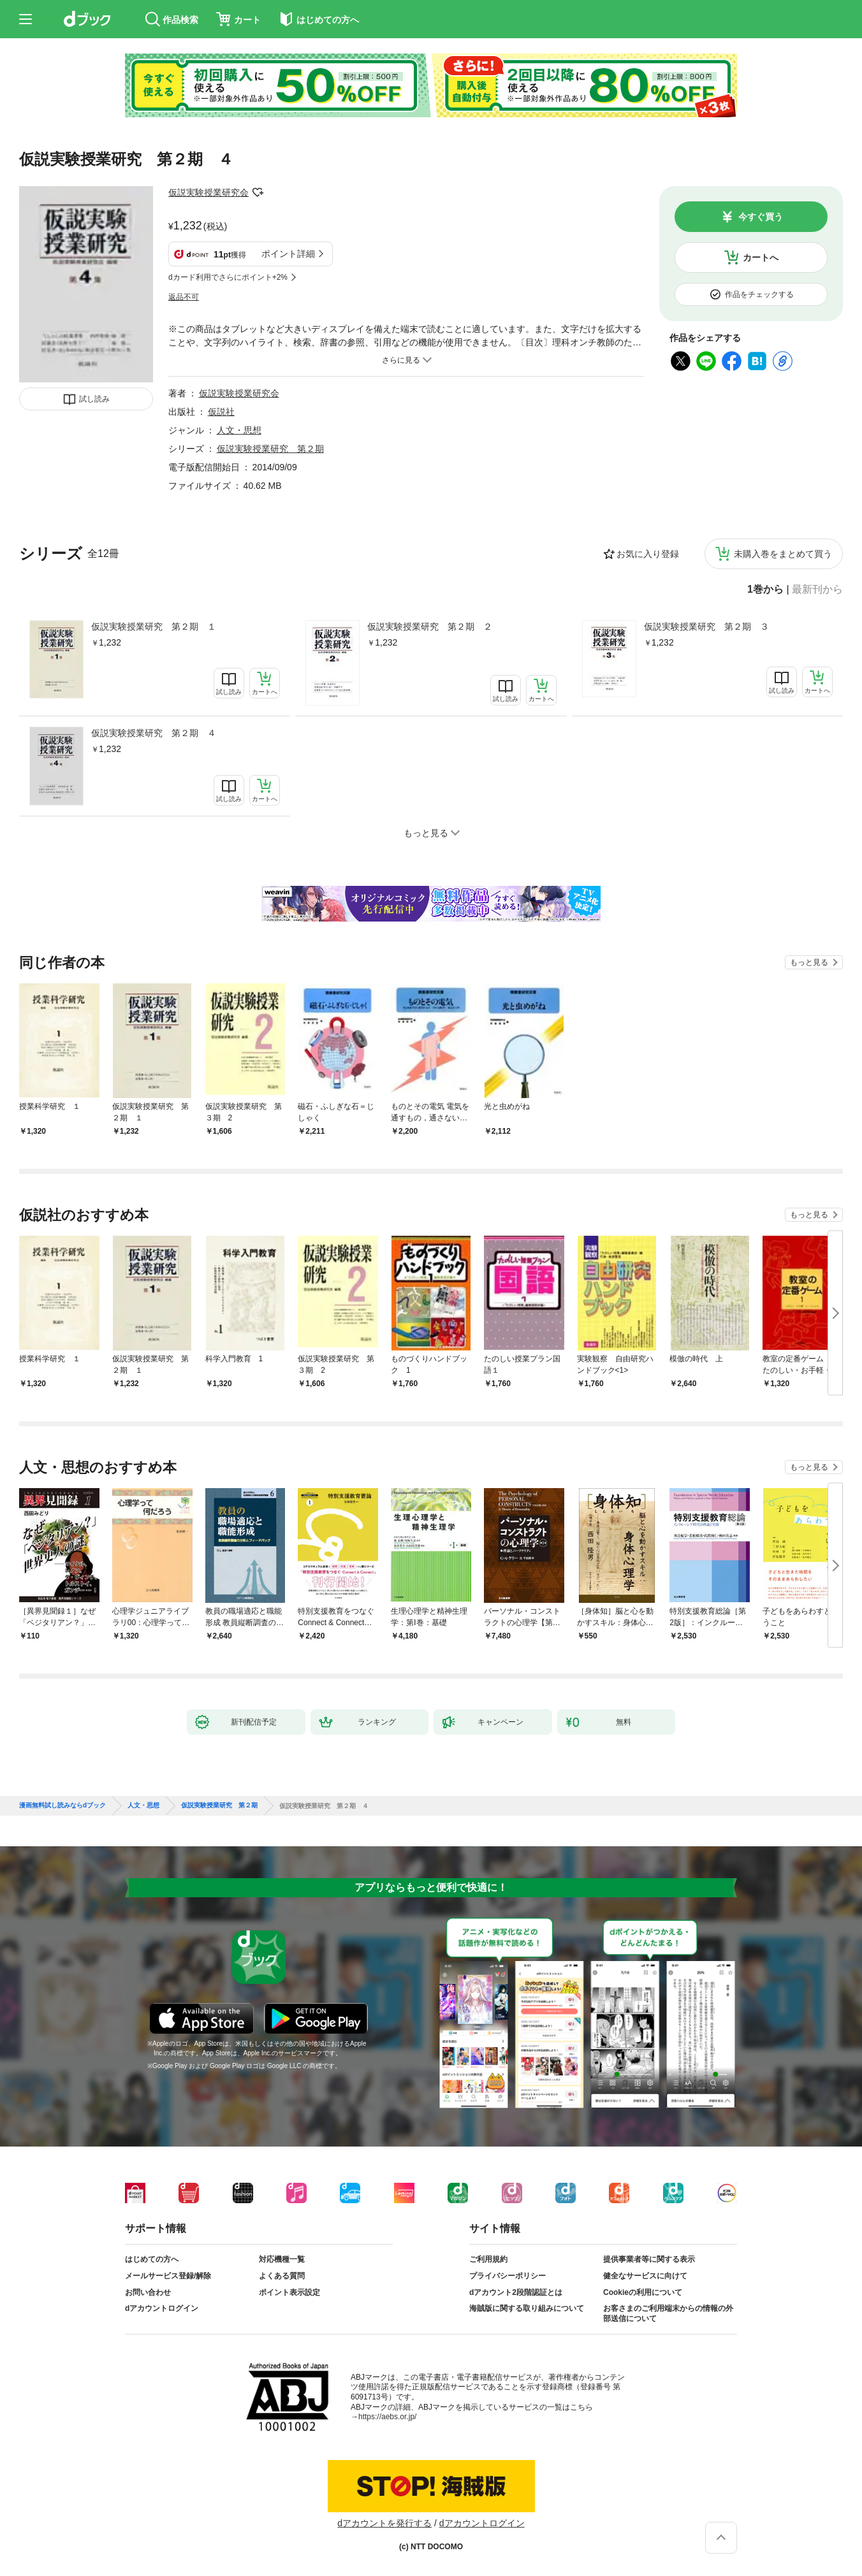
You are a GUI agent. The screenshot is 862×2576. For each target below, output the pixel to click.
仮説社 (221, 412)
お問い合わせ (148, 2292)
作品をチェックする (759, 294)
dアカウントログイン (161, 2308)
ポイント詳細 (288, 254)
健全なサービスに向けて (645, 2275)
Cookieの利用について (642, 2292)
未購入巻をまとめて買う (783, 554)
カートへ (760, 257)
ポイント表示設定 (289, 2292)
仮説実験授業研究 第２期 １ (153, 626)
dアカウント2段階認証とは (515, 2292)
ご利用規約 (488, 2259)
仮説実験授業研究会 (208, 192)
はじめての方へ (152, 2259)
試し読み (94, 398)
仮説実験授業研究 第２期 (270, 449)
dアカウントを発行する (384, 2523)
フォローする (257, 192)
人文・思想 (239, 430)
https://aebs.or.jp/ (387, 2416)
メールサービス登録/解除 (168, 2275)
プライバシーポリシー (507, 2275)
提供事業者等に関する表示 (649, 2259)
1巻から (765, 589)
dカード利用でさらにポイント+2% (228, 277)
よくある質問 (282, 2275)
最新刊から (817, 589)
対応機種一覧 (282, 2259)
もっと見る (809, 962)
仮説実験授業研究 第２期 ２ (429, 626)
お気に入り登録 (648, 554)
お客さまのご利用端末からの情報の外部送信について (668, 2313)
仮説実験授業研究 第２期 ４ (153, 733)
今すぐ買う (760, 217)
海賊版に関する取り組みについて (526, 2308)
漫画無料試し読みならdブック (62, 1805)
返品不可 (183, 297)
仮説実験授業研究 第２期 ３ (706, 626)
